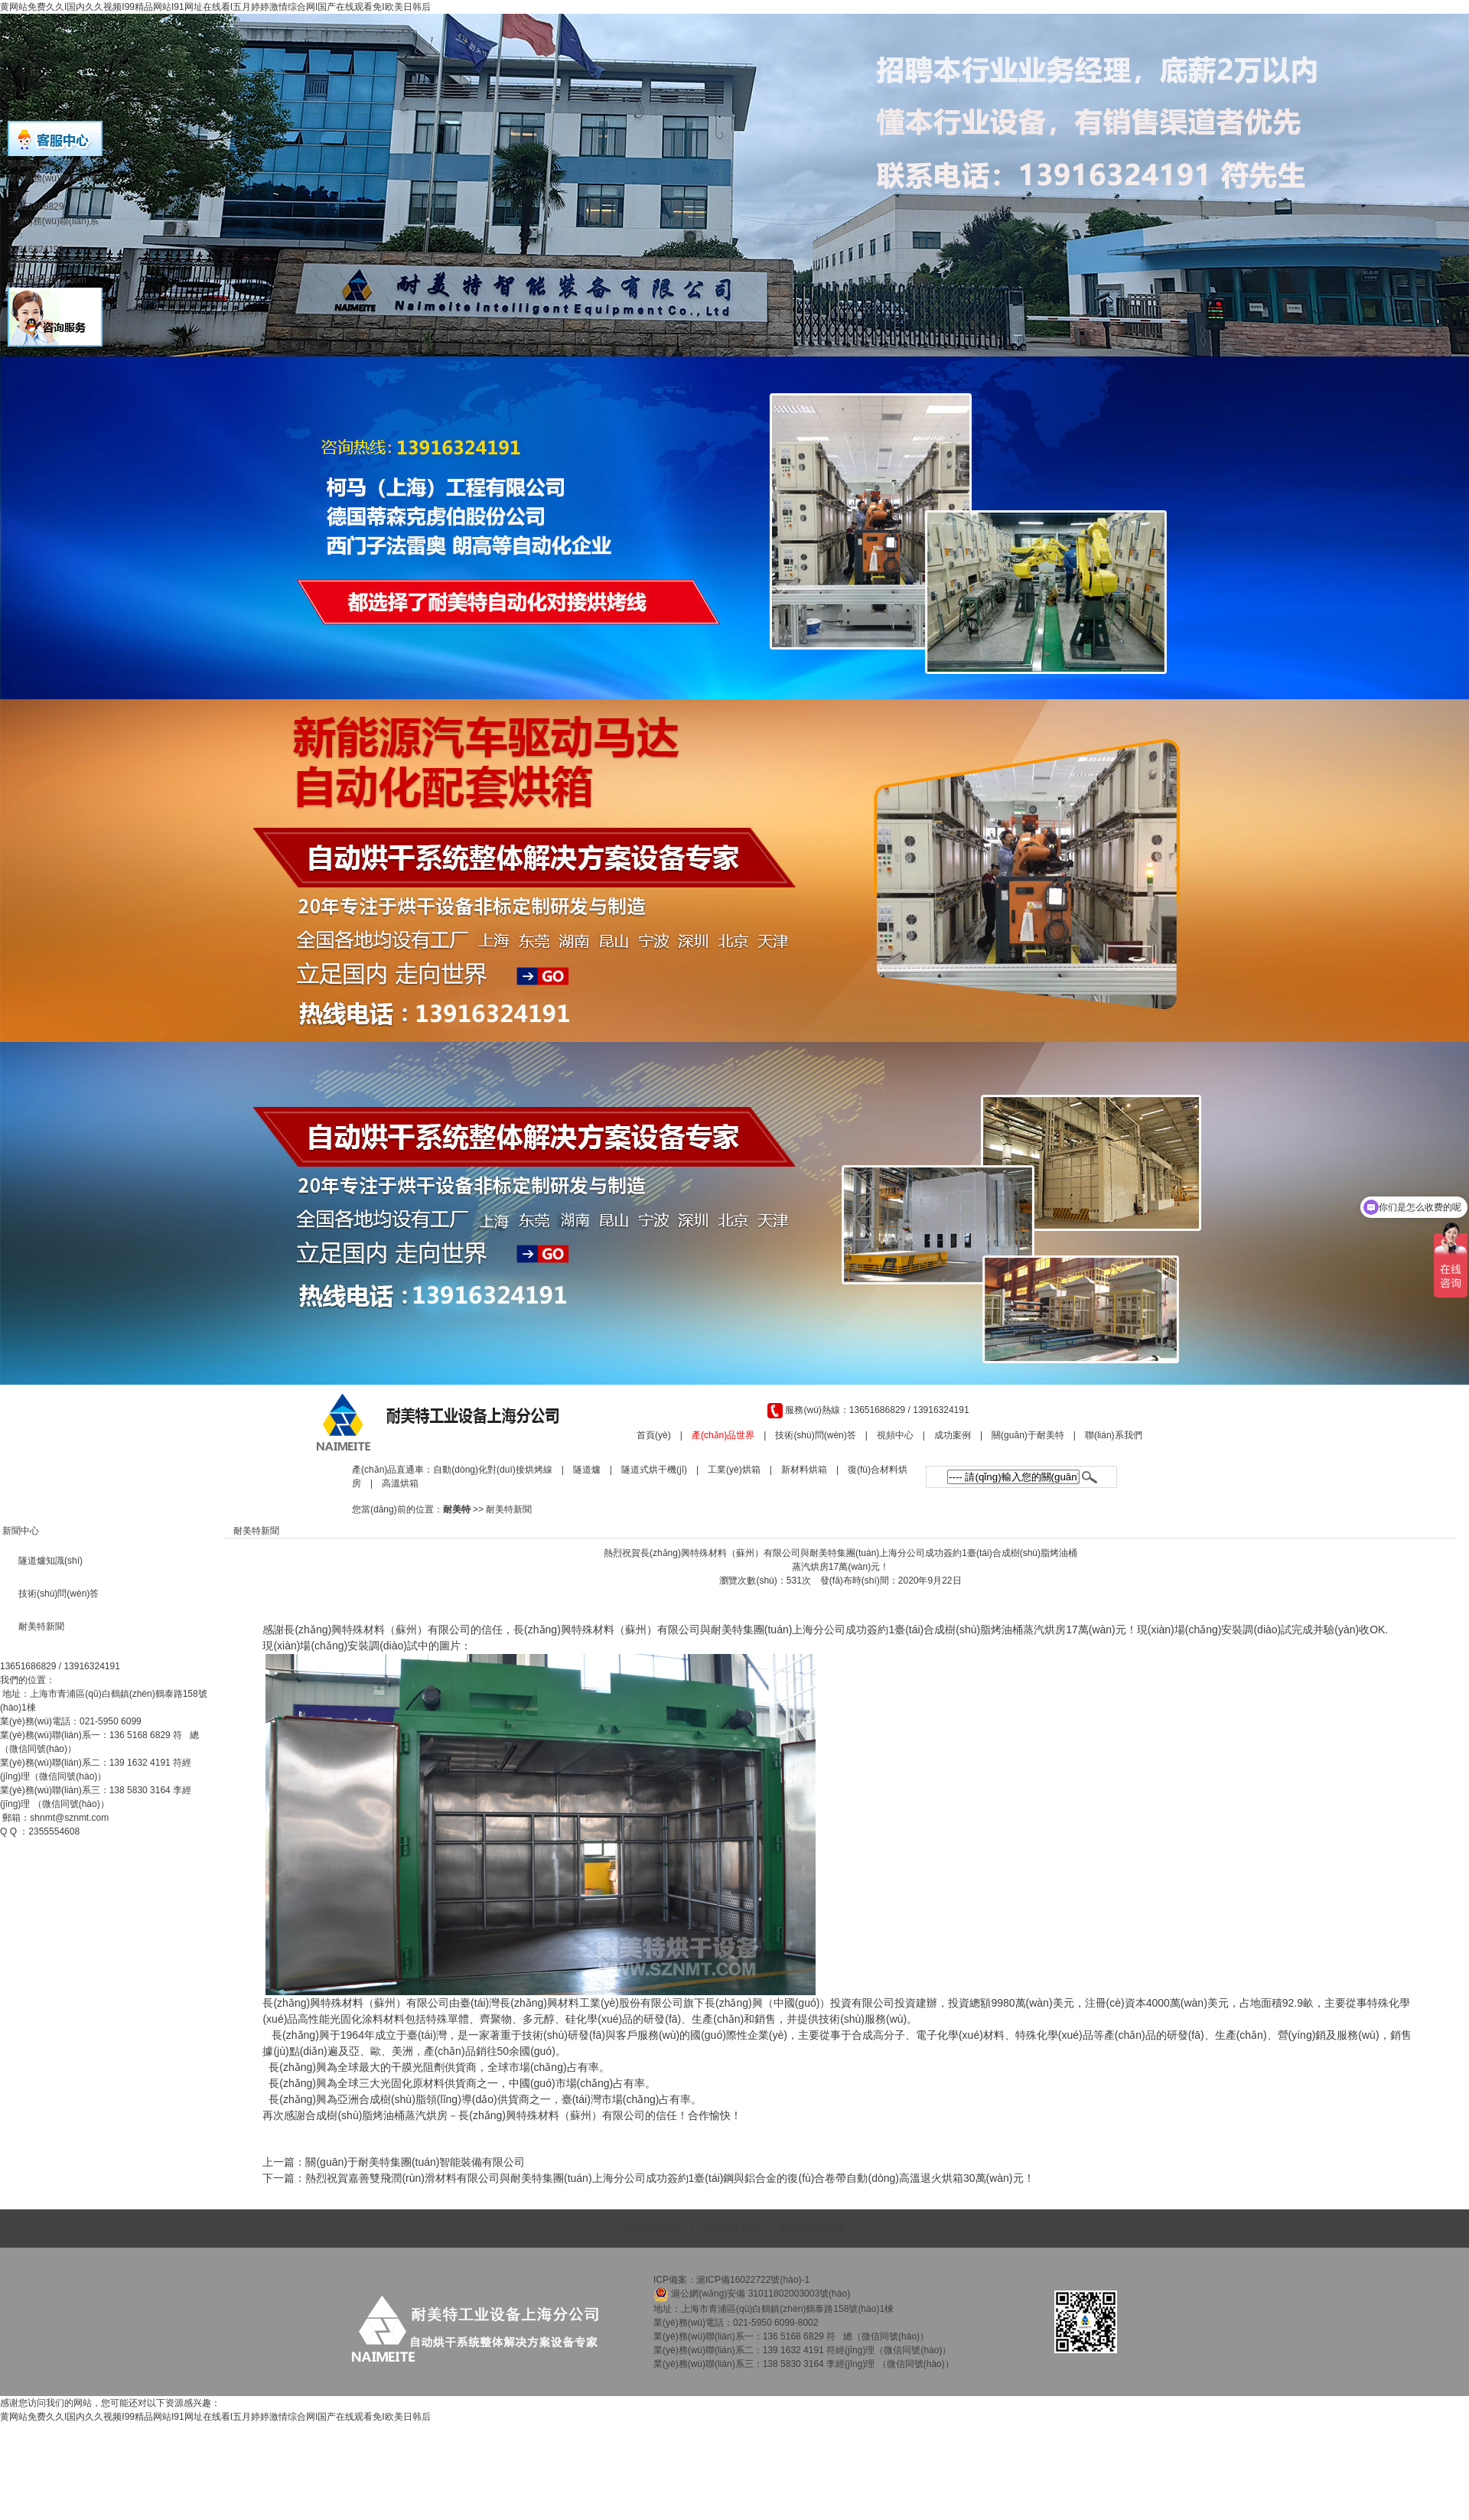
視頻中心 (895, 1435)
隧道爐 (587, 1469)
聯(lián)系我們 (1113, 1435)
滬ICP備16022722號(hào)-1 (754, 2279)
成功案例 (952, 1435)
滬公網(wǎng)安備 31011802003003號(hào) (751, 2293)
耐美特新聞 (509, 1509)
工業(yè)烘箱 (734, 1469)
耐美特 (457, 1509)
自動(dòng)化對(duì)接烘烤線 (492, 1469)
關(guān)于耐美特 (1028, 1435)
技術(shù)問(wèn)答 (815, 1435)
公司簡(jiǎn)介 (653, 2228)
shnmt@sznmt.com (69, 1817)
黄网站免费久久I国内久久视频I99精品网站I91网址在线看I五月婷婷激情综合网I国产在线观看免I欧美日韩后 (215, 7)
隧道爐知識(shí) (50, 1560)
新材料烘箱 (804, 1469)
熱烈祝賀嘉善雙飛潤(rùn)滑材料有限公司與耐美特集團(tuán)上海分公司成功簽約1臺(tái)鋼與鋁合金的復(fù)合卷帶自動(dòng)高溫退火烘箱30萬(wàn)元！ (669, 2178)
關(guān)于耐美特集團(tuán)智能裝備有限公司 (415, 2162)
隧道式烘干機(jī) (654, 1469)
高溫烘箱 (400, 1483)
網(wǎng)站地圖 (812, 2228)
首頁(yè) (654, 1435)
